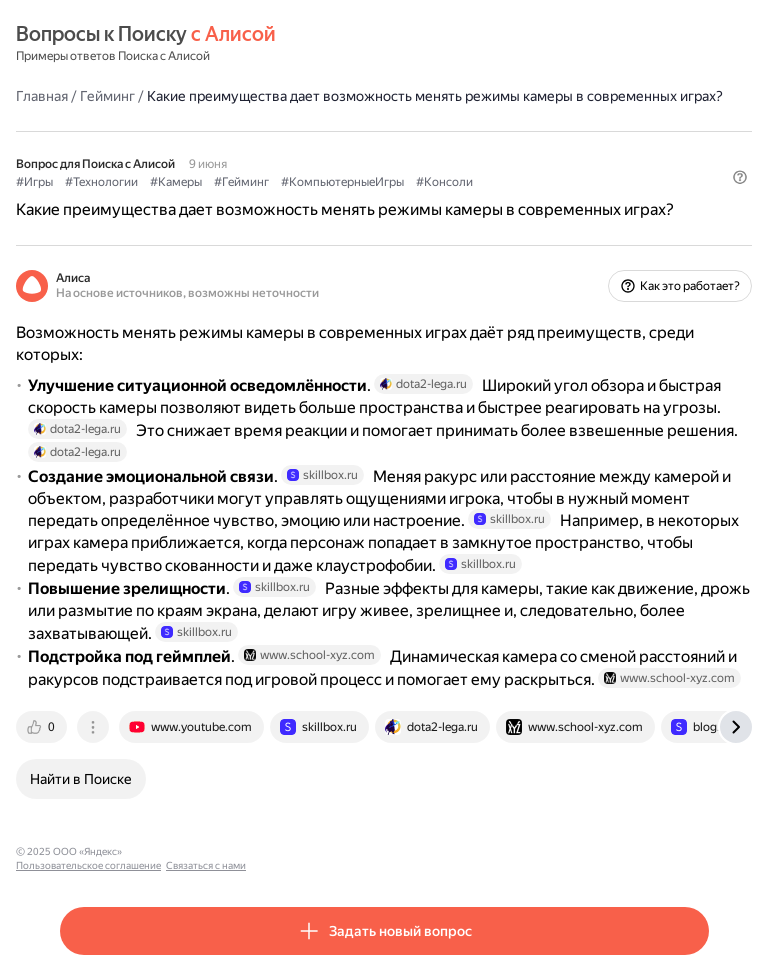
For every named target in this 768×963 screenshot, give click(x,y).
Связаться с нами (321, 851)
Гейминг (107, 96)
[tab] (43, 727)
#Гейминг (241, 182)
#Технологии (101, 182)
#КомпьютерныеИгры (342, 182)
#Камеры (176, 182)
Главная (42, 96)
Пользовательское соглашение (203, 851)
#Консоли (444, 182)
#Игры (34, 182)
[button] (740, 177)
